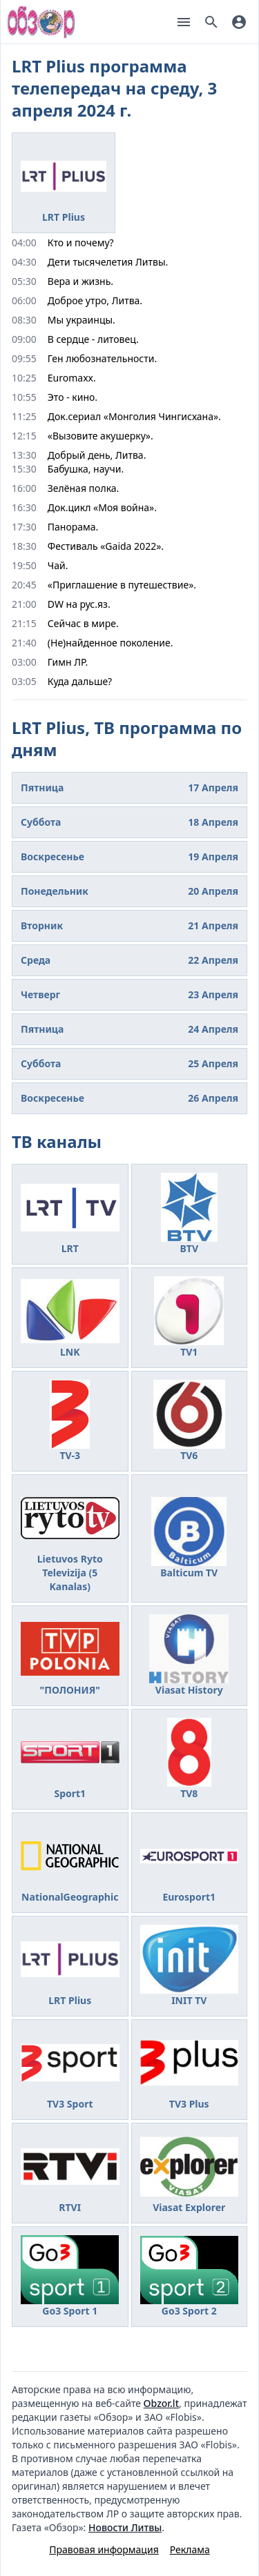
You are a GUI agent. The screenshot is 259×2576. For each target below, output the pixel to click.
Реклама (190, 2549)
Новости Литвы (125, 2527)
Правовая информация (103, 2549)
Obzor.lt (161, 2403)
